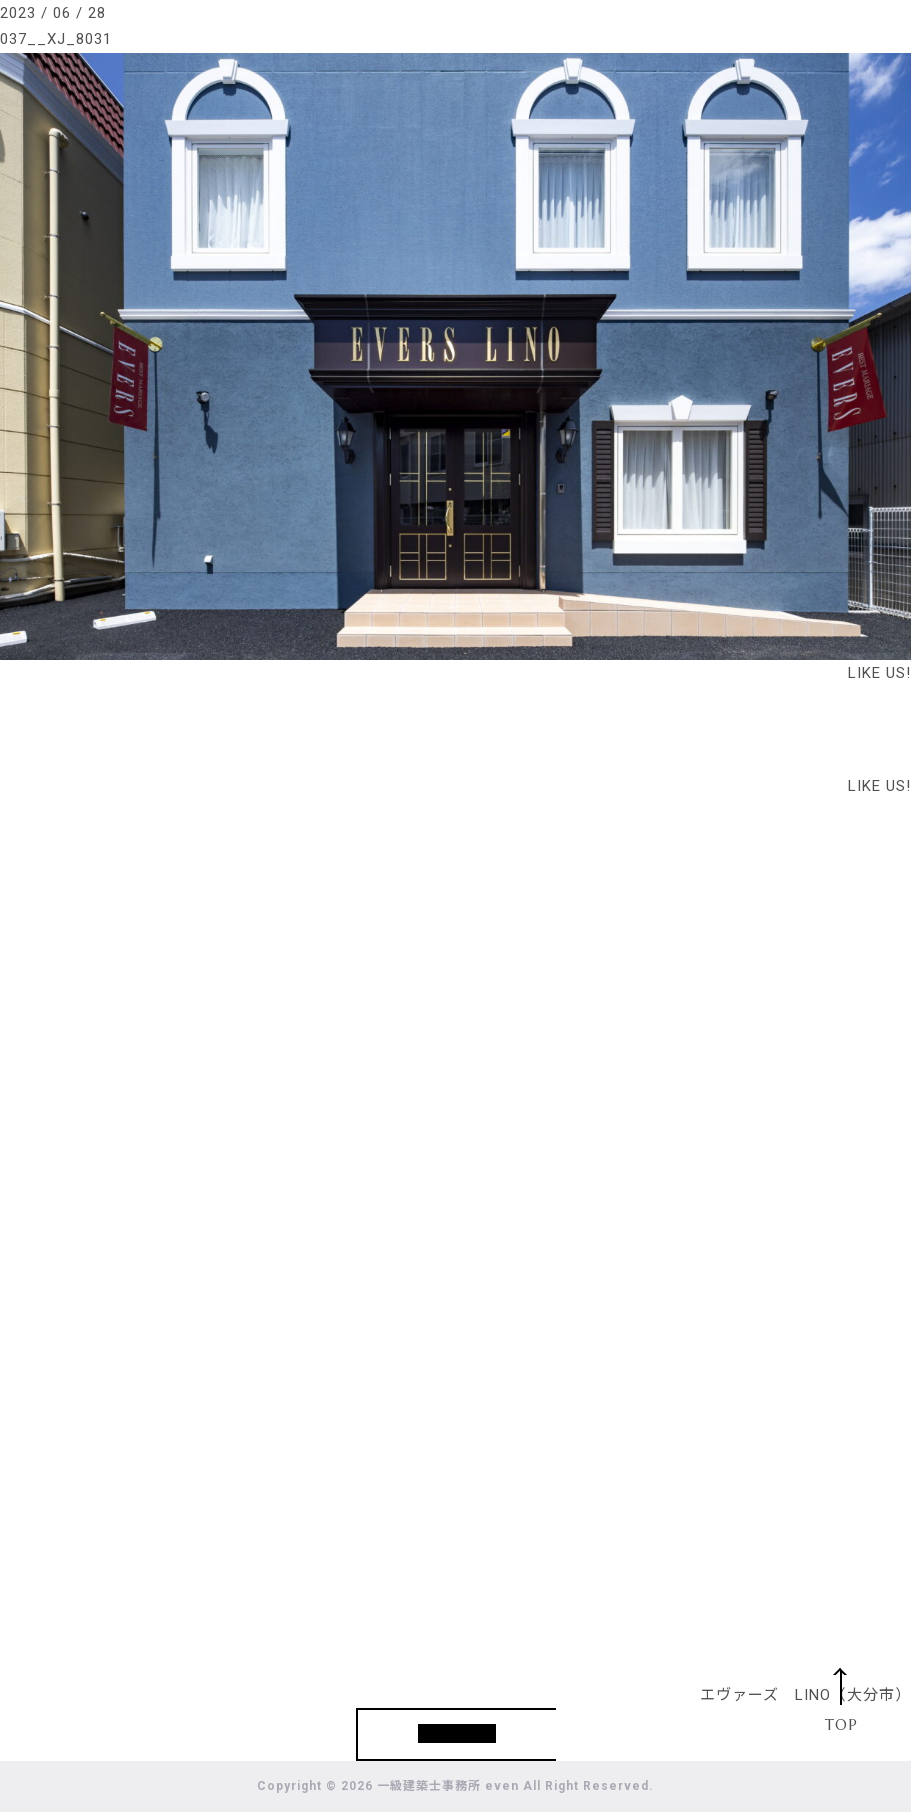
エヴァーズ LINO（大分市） (805, 1695)
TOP (841, 1724)
